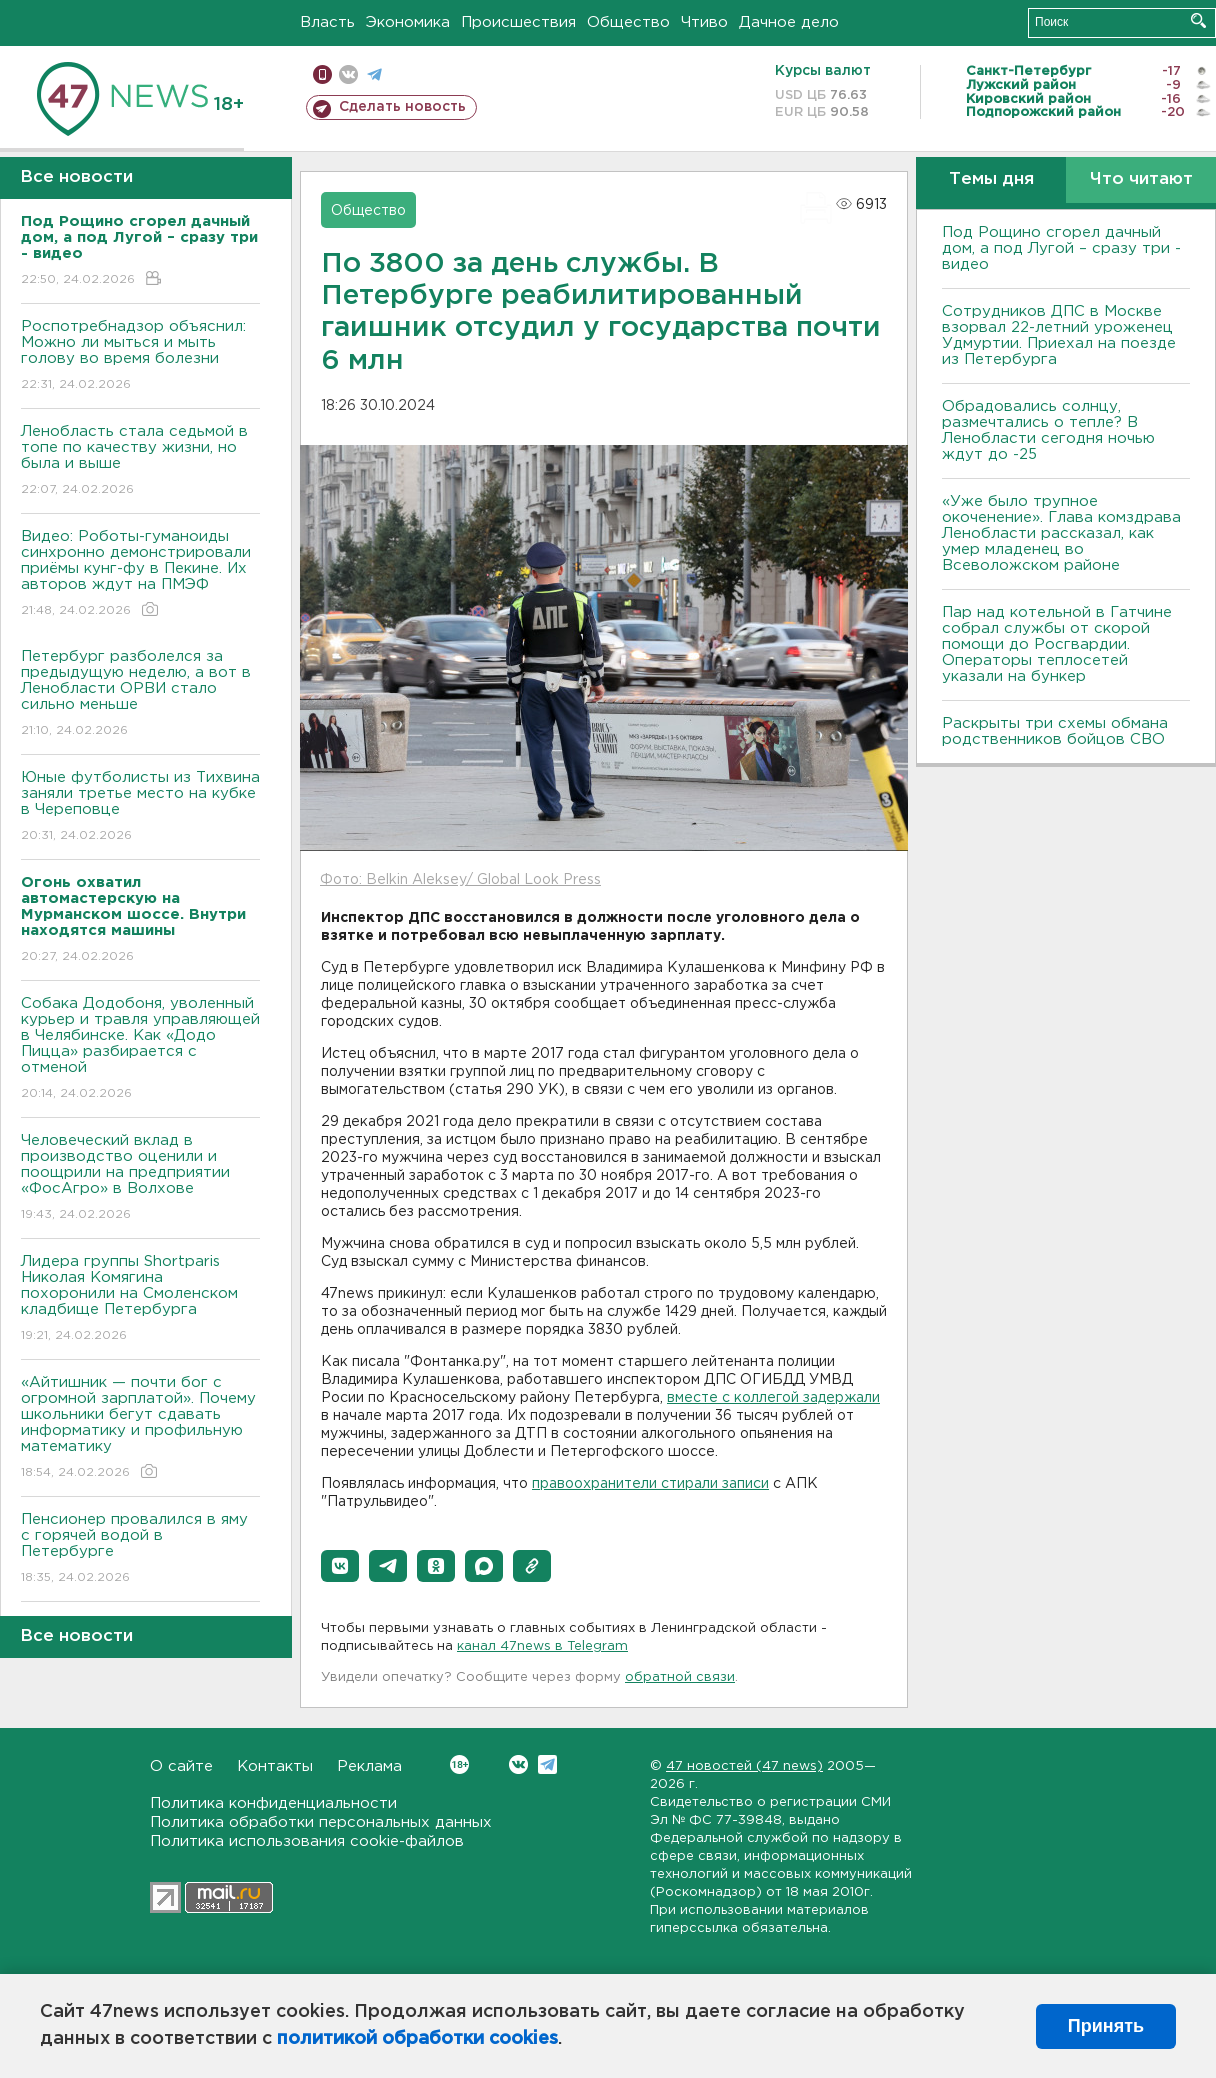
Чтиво (704, 22)
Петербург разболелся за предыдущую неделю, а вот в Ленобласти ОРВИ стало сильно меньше (140, 694)
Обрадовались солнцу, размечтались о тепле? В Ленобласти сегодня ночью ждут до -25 (1048, 430)
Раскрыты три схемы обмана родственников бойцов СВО (1055, 731)
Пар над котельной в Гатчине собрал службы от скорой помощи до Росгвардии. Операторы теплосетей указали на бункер (1057, 644)
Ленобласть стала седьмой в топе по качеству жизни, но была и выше (140, 461)
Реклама (369, 1766)
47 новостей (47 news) (744, 1766)
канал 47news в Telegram (542, 1646)
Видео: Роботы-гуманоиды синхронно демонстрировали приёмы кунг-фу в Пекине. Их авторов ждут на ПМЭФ (140, 574)
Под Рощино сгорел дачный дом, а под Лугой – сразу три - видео (1061, 248)
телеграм (374, 74)
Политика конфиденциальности (273, 1803)
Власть (327, 22)
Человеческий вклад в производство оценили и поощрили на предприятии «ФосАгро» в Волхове (140, 1178)
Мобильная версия (322, 74)
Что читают (1141, 179)
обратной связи (680, 1677)
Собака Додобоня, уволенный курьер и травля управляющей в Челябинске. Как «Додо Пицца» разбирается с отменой (140, 1049)
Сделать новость (402, 107)
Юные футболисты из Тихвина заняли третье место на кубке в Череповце (140, 807)
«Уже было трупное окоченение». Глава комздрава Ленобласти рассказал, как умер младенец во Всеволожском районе (1061, 533)
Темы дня (991, 179)
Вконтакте (459, 1764)
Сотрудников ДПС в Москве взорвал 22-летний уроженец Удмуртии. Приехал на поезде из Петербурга (1059, 335)
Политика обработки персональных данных (321, 1822)
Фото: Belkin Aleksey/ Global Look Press (460, 880)
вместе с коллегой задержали (773, 1398)
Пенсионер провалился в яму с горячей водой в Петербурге (140, 1549)
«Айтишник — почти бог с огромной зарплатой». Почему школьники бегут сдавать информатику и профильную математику (140, 1428)
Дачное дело (789, 22)
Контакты (275, 1766)
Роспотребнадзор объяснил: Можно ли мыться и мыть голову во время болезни (140, 356)
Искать (1198, 20)
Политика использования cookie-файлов (307, 1841)
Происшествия (518, 22)
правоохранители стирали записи (650, 1484)
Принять (1106, 2026)
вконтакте (348, 74)
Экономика (408, 22)
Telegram (547, 1764)
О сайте (181, 1766)
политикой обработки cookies (417, 2039)
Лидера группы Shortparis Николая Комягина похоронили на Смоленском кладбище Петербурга (140, 1299)
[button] (340, 1566)
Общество (628, 22)
